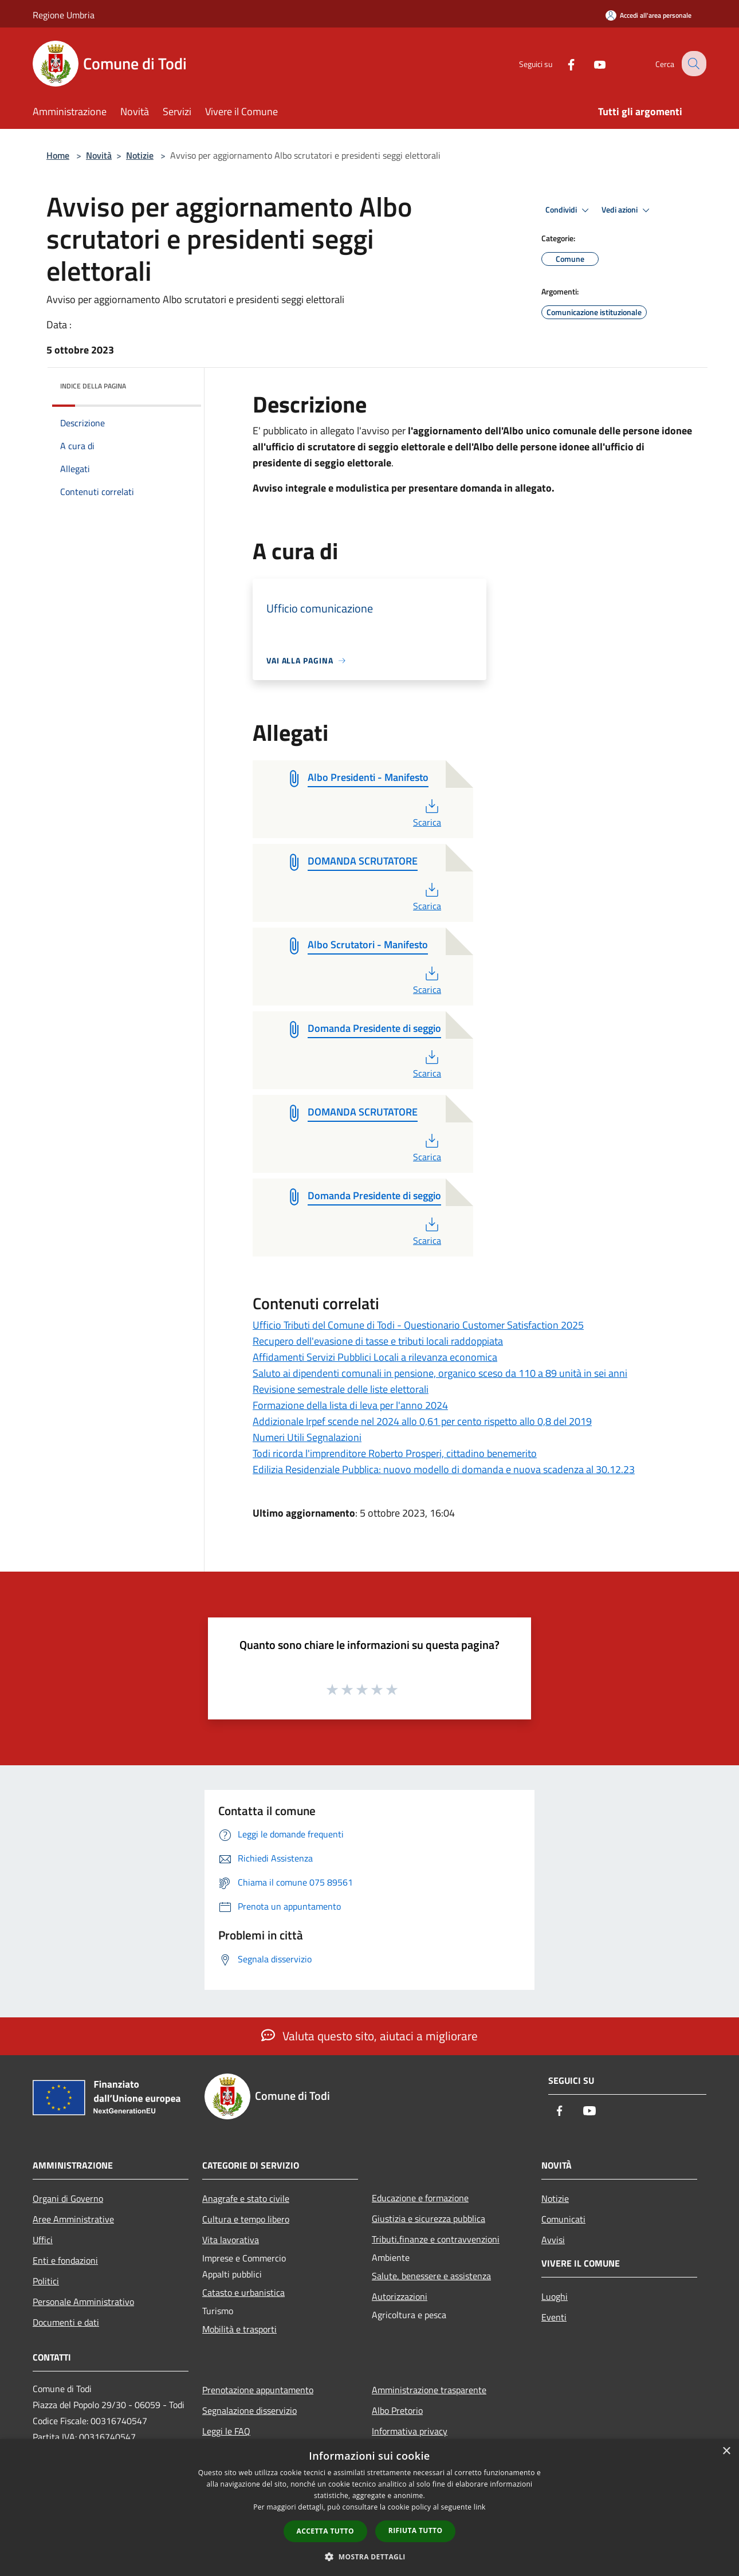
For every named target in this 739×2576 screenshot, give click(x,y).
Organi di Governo (68, 2198)
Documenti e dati (66, 2322)
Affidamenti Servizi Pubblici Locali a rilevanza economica (375, 1357)
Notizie (140, 155)
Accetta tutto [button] (325, 2531)
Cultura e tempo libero (245, 2219)
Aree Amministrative (73, 2219)
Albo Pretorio (397, 2410)
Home (57, 155)
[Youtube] (590, 63)
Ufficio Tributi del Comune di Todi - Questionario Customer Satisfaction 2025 (418, 1325)
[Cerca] (692, 63)
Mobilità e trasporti (239, 2329)
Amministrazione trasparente (429, 2390)
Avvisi (553, 2240)
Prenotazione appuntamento (257, 2390)
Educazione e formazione (420, 2198)
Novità (99, 155)
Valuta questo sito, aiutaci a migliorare (369, 2036)
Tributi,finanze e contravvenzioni (436, 2239)
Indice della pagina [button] (93, 385)
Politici (46, 2281)
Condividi (568, 210)
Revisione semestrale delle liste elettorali (341, 1389)
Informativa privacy (409, 2431)
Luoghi (554, 2296)
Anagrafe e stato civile (245, 2198)
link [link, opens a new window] (480, 2507)
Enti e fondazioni (65, 2260)
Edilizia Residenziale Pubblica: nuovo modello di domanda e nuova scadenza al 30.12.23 (444, 1469)
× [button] (726, 2451)
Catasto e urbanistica (243, 2292)
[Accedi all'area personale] (648, 15)
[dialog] (369, 2507)
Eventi (554, 2317)
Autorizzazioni (399, 2296)
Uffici (43, 2240)
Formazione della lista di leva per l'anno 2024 (350, 1405)
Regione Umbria (64, 15)
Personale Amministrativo (83, 2301)
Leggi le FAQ (226, 2431)
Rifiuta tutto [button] (415, 2530)
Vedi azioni (627, 210)
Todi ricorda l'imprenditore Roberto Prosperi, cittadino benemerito (395, 1453)
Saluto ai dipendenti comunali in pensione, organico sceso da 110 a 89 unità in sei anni (440, 1373)
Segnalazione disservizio (249, 2410)
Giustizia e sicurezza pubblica (428, 2218)
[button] (369, 2556)
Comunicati (563, 2219)
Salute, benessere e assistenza (431, 2276)
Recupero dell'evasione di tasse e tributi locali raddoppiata (378, 1341)
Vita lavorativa (230, 2240)
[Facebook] (562, 63)
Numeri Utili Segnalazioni (307, 1437)
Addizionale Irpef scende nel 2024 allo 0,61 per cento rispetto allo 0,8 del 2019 (422, 1421)
